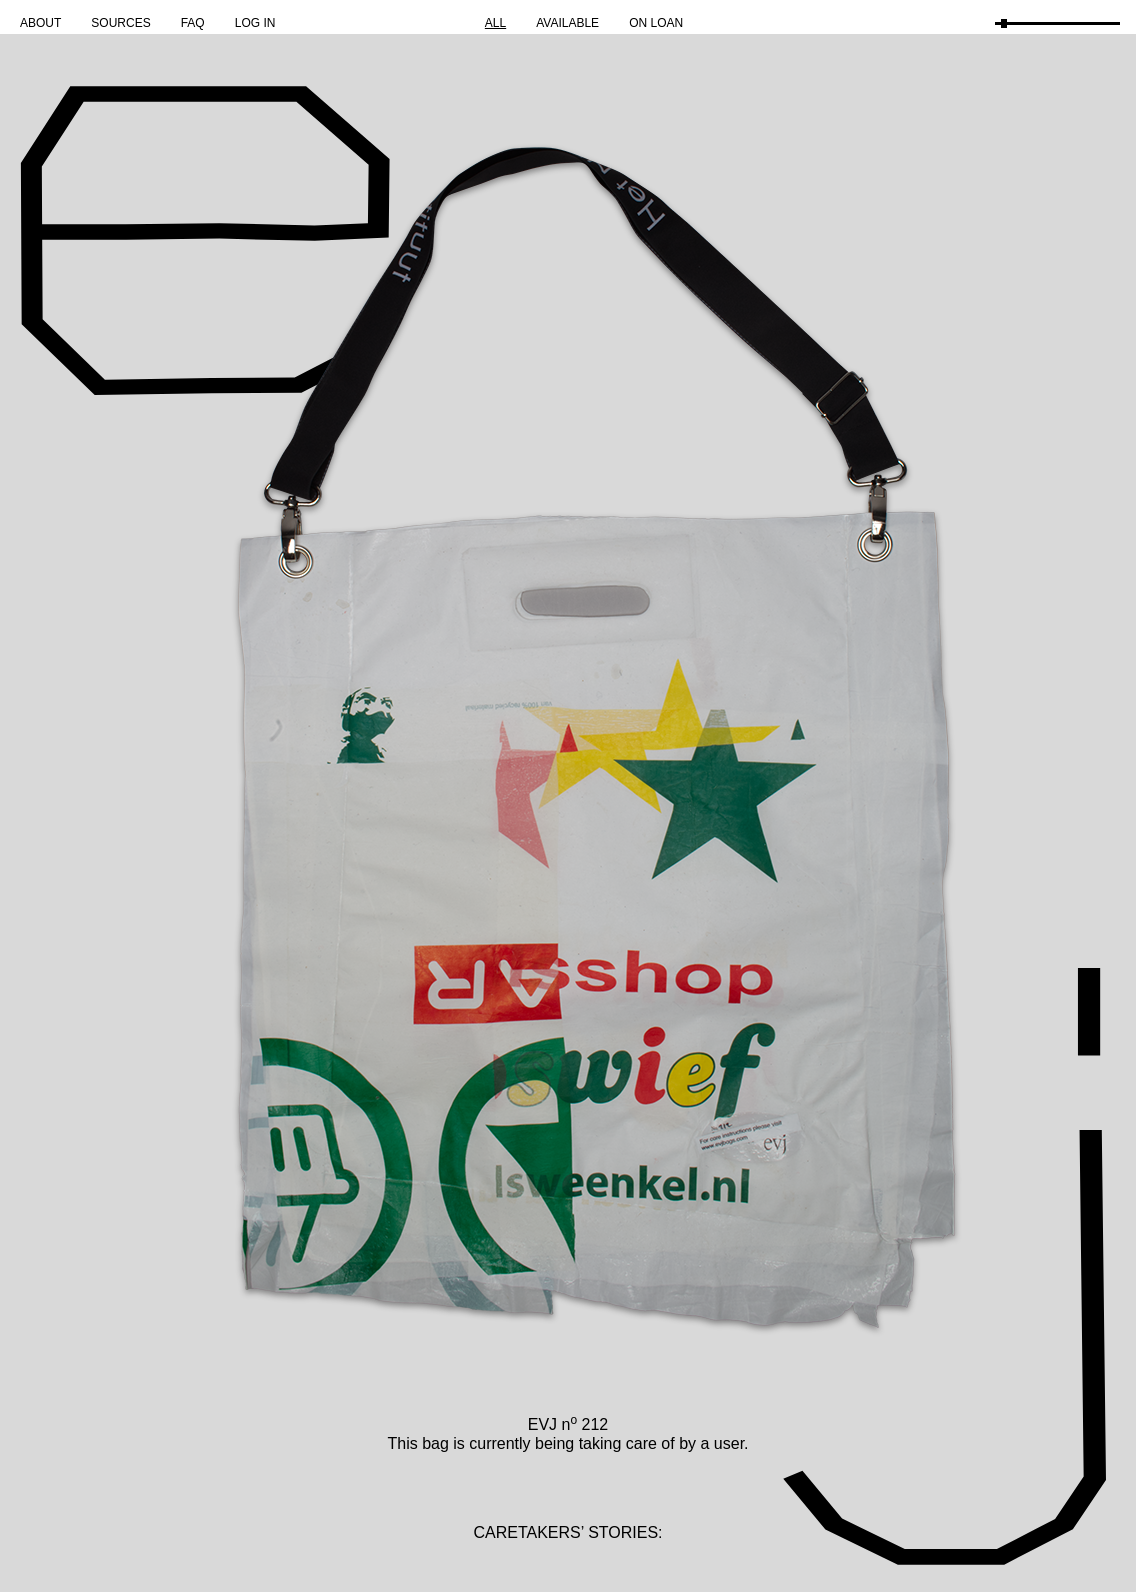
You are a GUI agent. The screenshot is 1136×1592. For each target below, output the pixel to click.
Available (567, 23)
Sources (120, 23)
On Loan (656, 23)
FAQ (193, 23)
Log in (255, 23)
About (40, 23)
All (495, 23)
